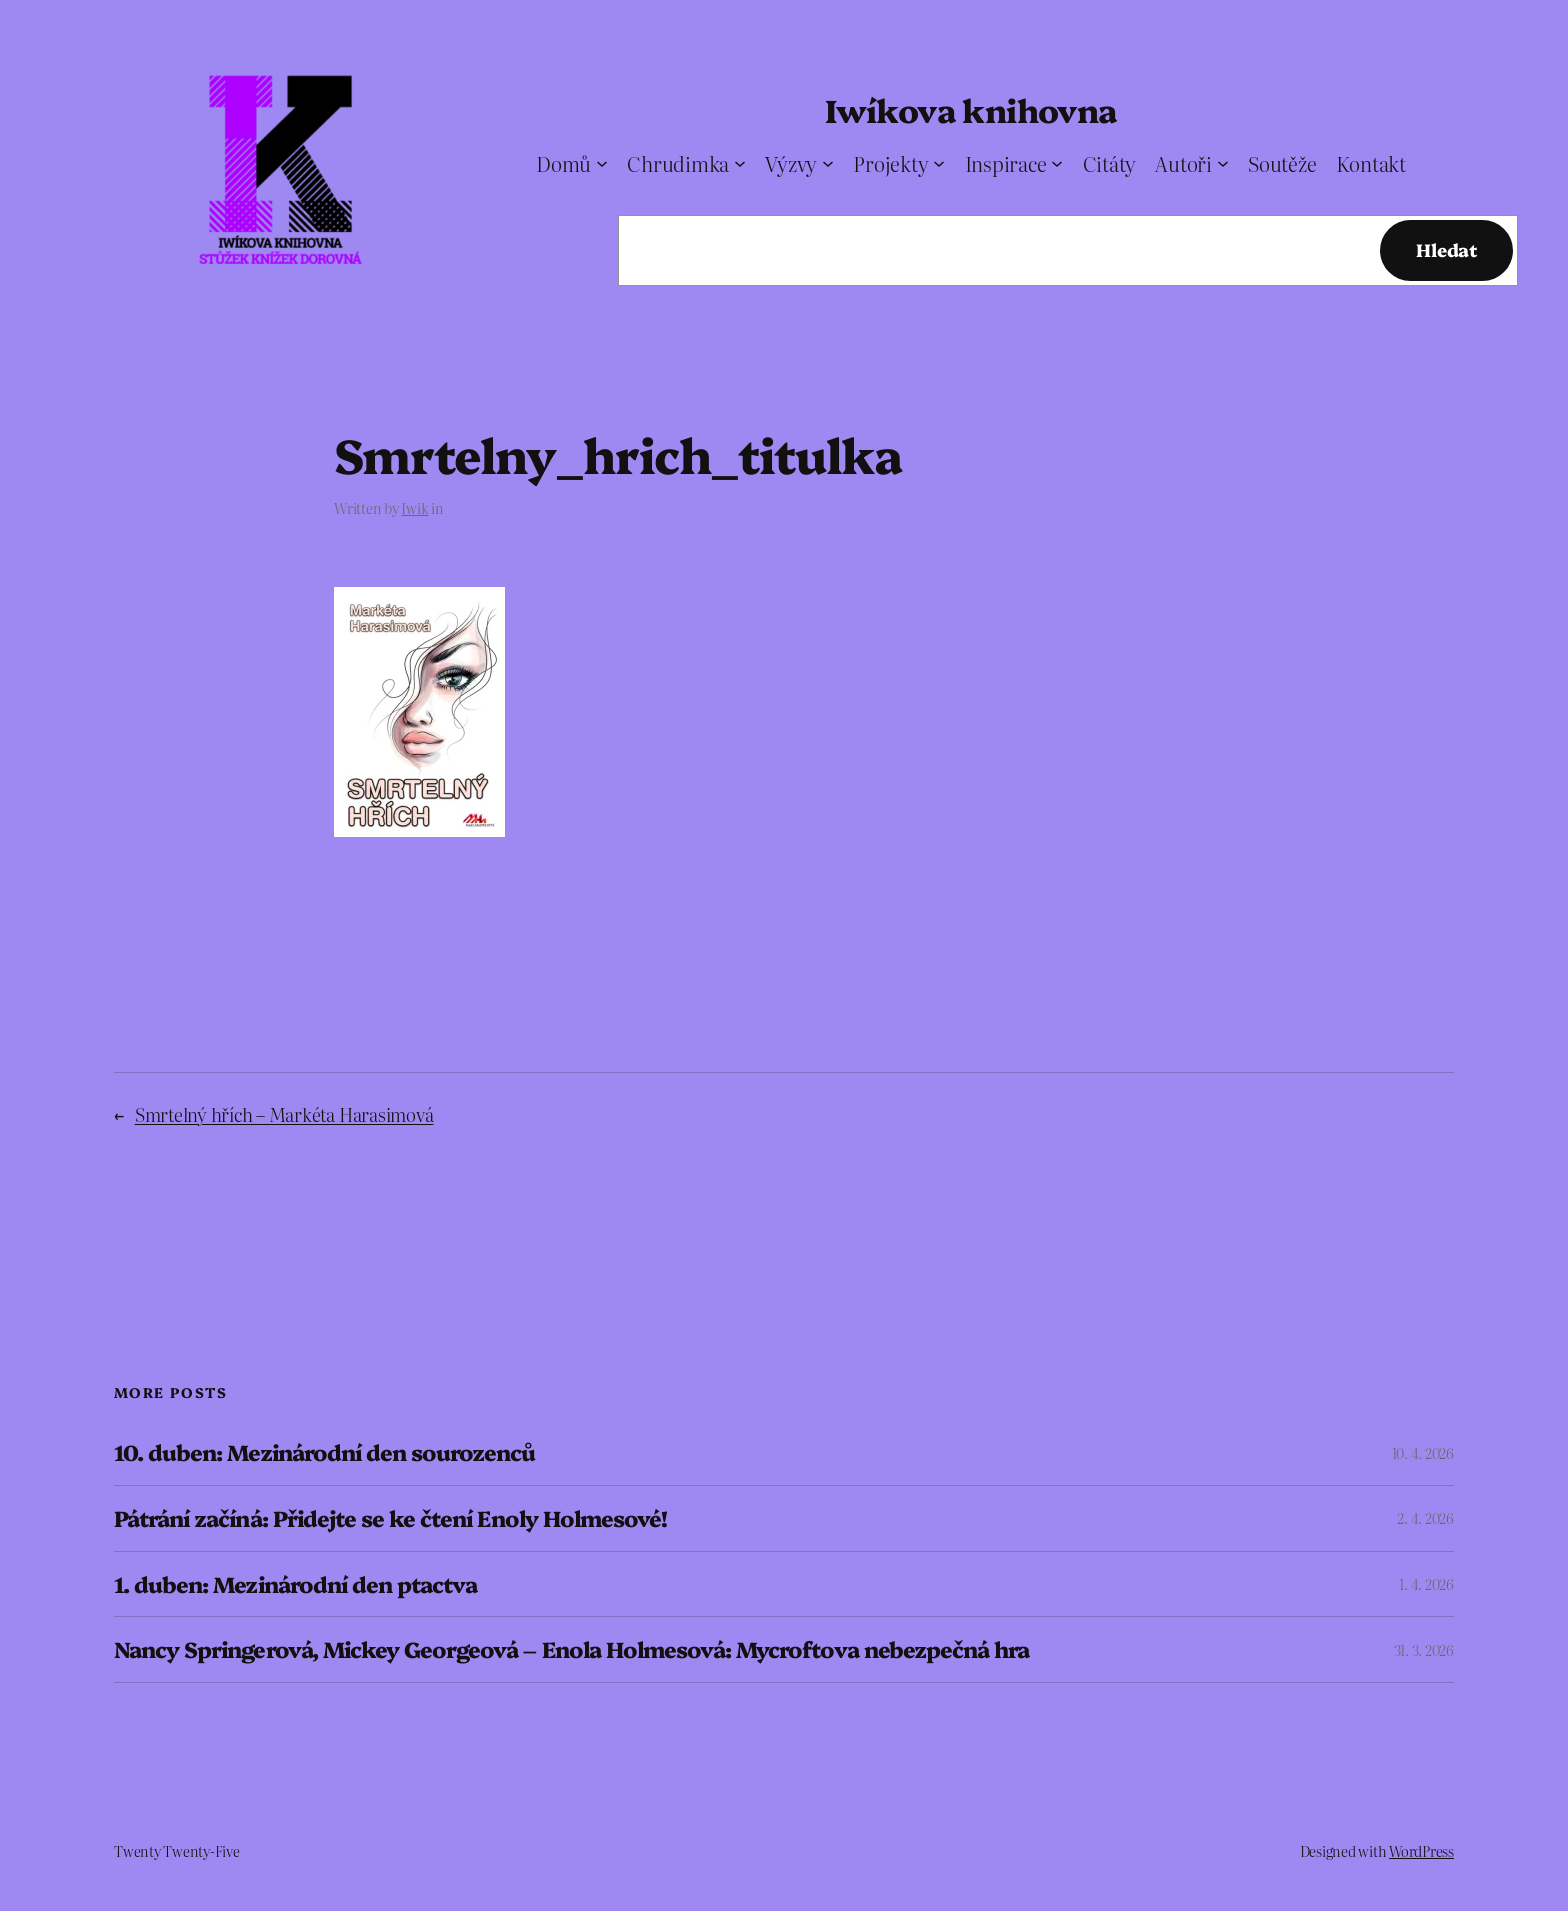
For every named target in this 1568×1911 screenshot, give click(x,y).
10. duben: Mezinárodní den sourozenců (324, 1452)
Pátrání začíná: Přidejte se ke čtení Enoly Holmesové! (390, 1518)
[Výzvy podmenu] (828, 163)
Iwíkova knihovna (970, 109)
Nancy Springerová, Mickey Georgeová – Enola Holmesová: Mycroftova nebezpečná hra (571, 1649)
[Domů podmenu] (602, 163)
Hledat (1446, 249)
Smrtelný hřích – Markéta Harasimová (284, 1114)
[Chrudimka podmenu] (740, 163)
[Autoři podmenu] (1223, 163)
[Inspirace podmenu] (1057, 163)
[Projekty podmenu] (939, 163)
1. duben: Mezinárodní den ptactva (295, 1584)
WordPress (1421, 1851)
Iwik (414, 508)
